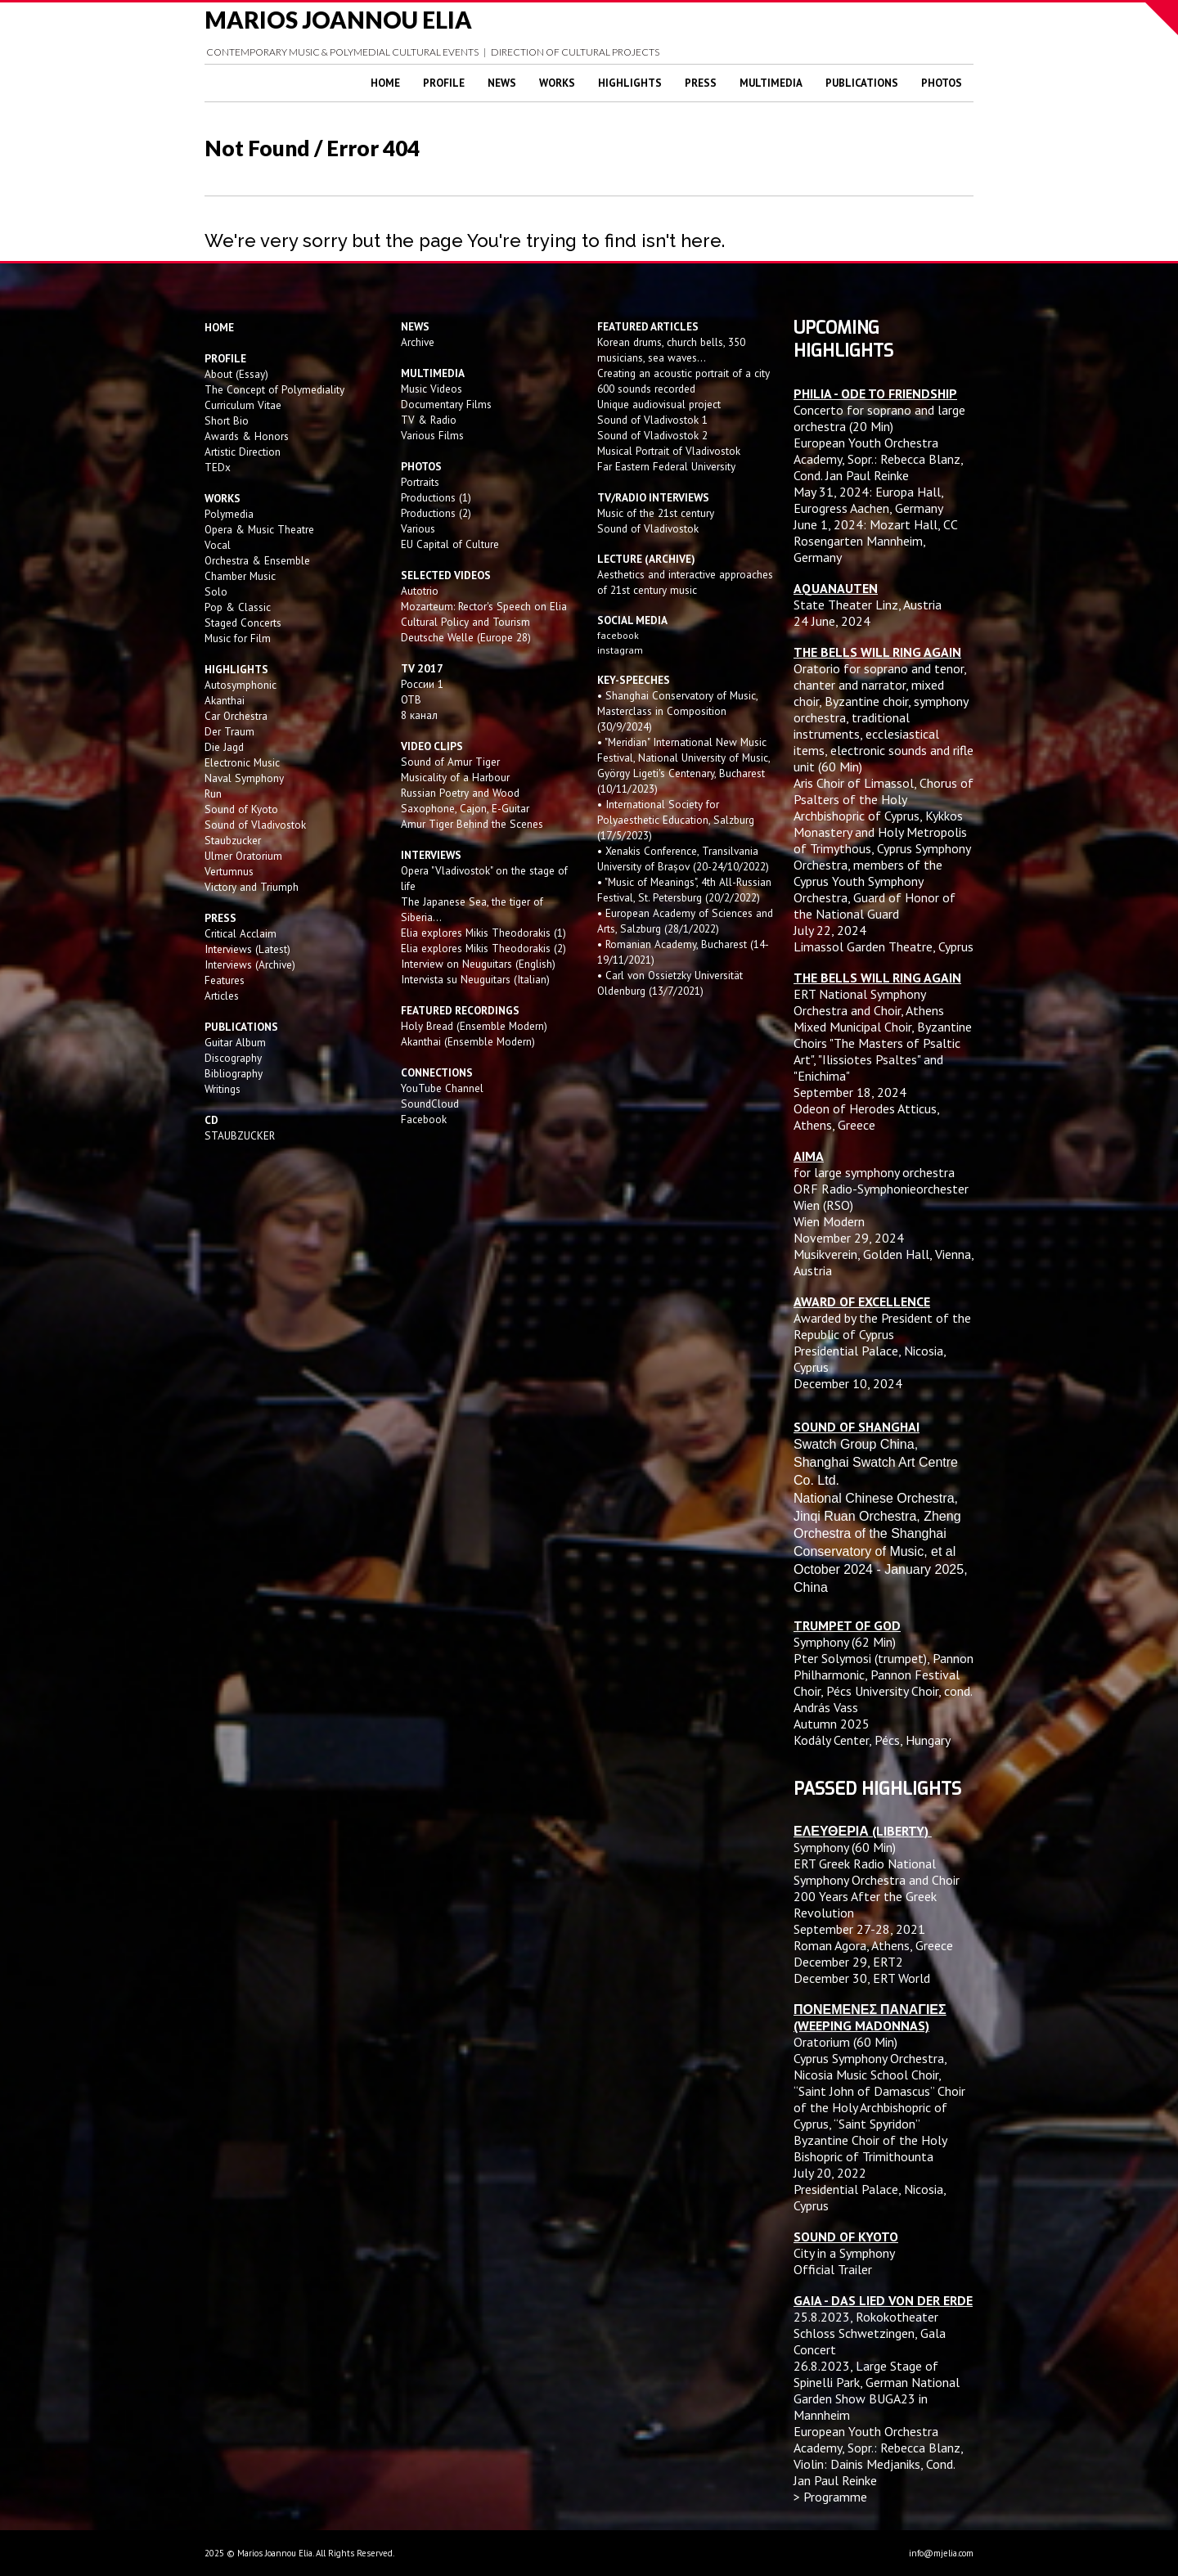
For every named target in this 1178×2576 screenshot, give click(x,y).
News (502, 83)
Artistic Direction (243, 451)
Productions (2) (436, 513)
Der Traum (229, 731)
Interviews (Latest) (247, 949)
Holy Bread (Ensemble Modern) (474, 1025)
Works (557, 83)
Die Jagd (224, 747)
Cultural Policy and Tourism (465, 621)
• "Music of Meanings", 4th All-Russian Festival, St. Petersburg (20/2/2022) (684, 889)
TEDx (218, 467)
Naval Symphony (244, 778)
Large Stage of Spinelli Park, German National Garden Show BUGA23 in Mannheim (877, 2390)
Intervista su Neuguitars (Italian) (475, 979)
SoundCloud (430, 1103)
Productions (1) (436, 497)
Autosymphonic (241, 684)
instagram (621, 650)
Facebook (424, 1119)
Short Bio (227, 420)
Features (225, 980)
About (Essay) (236, 373)
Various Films (432, 435)
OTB (411, 699)
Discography (233, 1057)
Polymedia (229, 513)
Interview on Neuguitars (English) (478, 963)
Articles (222, 995)
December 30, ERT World (862, 1978)
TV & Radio (428, 419)
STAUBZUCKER (240, 1135)
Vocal (218, 544)
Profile (444, 83)
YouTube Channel (442, 1088)
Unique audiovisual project (659, 404)
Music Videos (431, 388)
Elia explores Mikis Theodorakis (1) (483, 932)
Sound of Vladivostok (255, 824)
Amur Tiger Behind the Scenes (472, 823)
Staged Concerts (243, 622)
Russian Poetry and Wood (460, 792)
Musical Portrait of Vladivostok (668, 450)
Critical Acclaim (241, 933)
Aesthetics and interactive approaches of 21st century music (685, 582)
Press (701, 83)
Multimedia (771, 83)
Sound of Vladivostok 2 (652, 435)
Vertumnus (229, 871)
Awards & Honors (247, 436)
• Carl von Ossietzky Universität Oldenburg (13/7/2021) (670, 983)
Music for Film (238, 638)
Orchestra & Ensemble (257, 560)
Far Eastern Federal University (666, 466)
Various (418, 528)
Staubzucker (233, 840)
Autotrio (419, 590)
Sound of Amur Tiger (450, 761)
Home (385, 83)
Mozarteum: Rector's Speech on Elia (484, 606)
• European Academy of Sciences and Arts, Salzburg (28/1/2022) (685, 921)
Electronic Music (242, 762)
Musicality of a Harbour (455, 777)
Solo (216, 591)
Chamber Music (240, 576)
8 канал (419, 715)
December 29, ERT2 (848, 1961)
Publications (861, 83)
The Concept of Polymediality (274, 389)
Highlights (630, 83)
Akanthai (225, 700)
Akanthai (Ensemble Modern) (468, 1041)
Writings (223, 1088)
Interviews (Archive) (250, 964)
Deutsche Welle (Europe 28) (466, 637)
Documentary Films (446, 404)
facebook (618, 635)
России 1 (424, 684)
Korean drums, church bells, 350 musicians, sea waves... (671, 350)
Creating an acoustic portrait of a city (683, 373)
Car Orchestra (236, 715)
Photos (941, 83)
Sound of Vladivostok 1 (652, 419)
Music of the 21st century (655, 513)
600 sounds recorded (646, 388)
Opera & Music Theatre (259, 529)
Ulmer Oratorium (243, 855)
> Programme (830, 2496)
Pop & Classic (238, 607)
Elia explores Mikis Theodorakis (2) (483, 948)
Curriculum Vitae (243, 405)
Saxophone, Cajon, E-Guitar (465, 808)
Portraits (420, 481)
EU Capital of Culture (450, 544)
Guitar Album (235, 1042)
